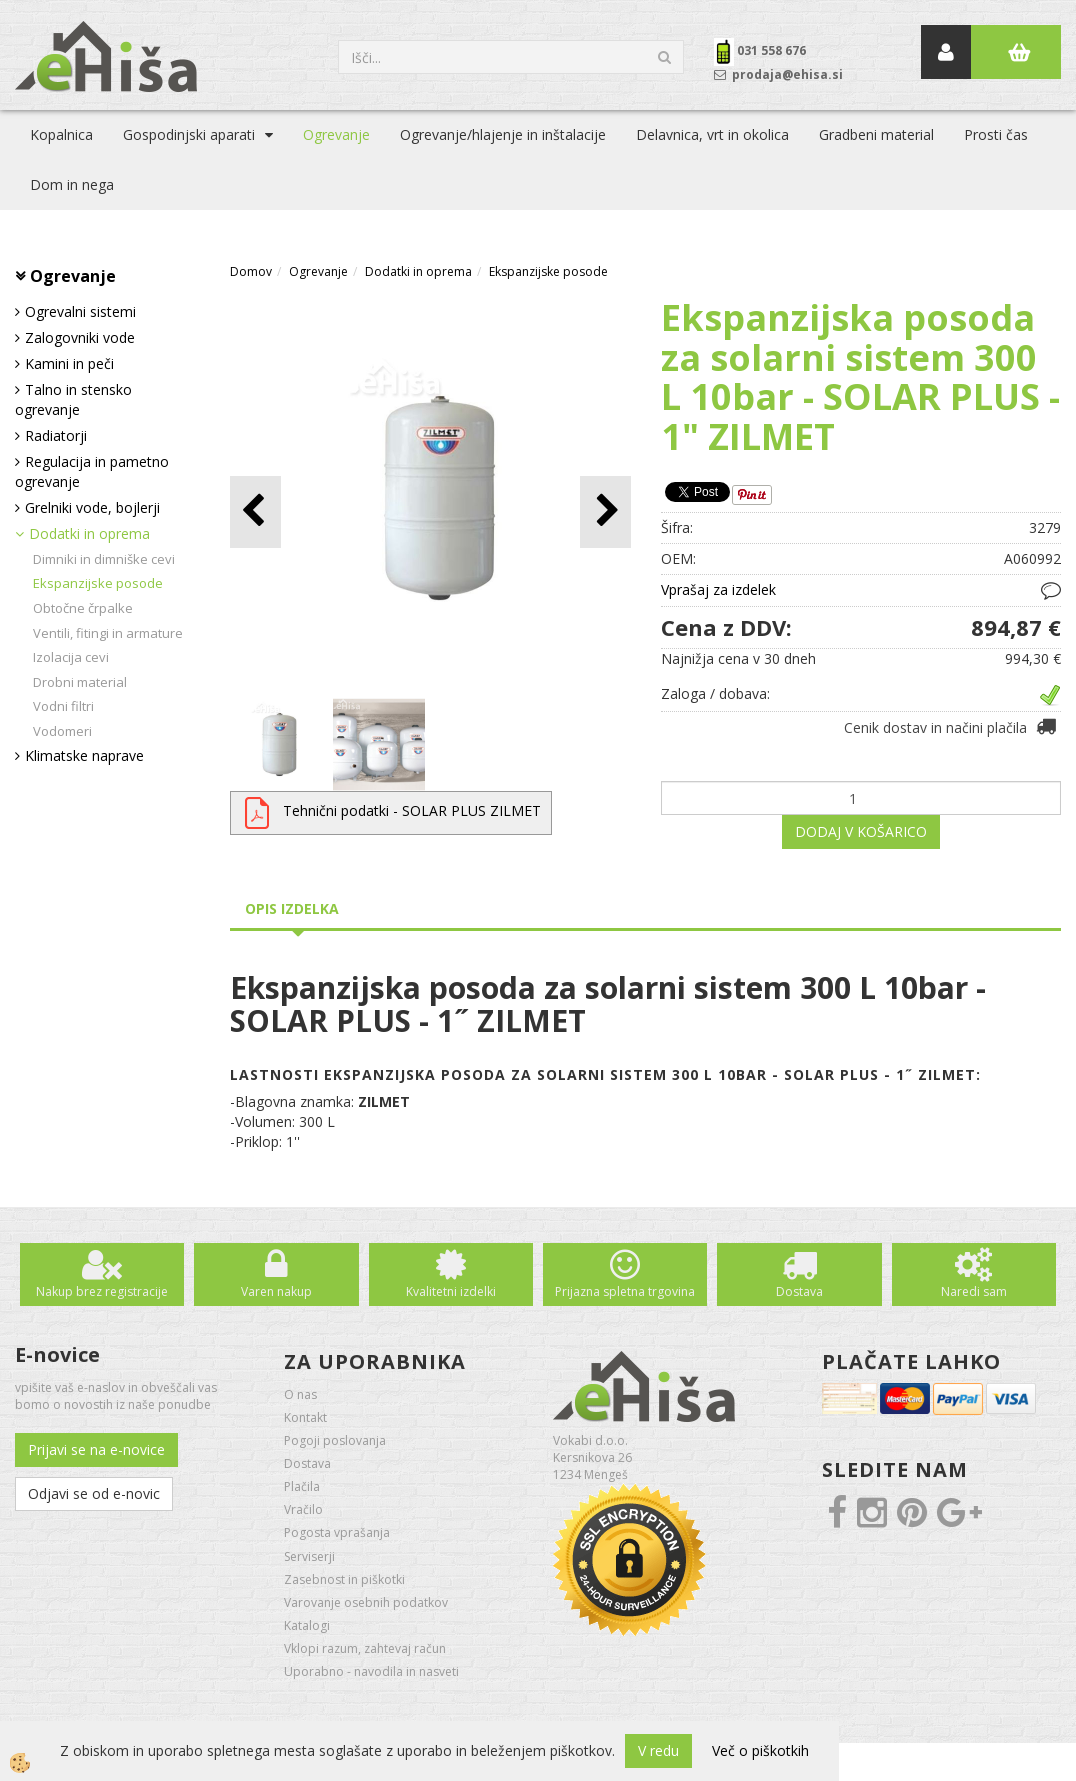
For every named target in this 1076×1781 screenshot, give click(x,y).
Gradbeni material (876, 134)
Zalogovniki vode (80, 337)
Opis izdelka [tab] (292, 908)
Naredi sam (974, 1291)
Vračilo (303, 1509)
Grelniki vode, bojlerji (92, 507)
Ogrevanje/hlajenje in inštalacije (503, 134)
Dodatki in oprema (89, 533)
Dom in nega (72, 184)
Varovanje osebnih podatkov (366, 1602)
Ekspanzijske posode (98, 583)
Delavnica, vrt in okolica (712, 134)
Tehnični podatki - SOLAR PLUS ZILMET (412, 810)
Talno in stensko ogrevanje (73, 399)
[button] (605, 511)
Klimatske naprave (84, 755)
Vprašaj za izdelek (718, 589)
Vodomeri (62, 731)
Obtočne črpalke (83, 608)
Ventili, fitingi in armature (108, 633)
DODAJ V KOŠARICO (861, 831)
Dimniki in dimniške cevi (104, 559)
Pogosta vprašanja (337, 1532)
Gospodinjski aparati (189, 134)
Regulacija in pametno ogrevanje (92, 471)
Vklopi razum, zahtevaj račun (365, 1648)
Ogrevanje (336, 134)
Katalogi (307, 1625)
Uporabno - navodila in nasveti (371, 1671)
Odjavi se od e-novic (94, 1493)
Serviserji (309, 1556)
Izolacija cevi (71, 657)
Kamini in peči (69, 363)
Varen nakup (276, 1291)
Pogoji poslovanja (335, 1440)
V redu (658, 1750)
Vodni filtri (63, 706)
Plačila (302, 1486)
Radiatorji (56, 435)
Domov (251, 271)
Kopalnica (61, 134)
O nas (300, 1394)
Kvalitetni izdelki (451, 1291)
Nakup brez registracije (102, 1291)
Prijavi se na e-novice (96, 1449)
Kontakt (305, 1417)
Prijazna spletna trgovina (625, 1291)
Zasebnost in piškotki (344, 1579)
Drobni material (80, 682)
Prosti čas (996, 134)
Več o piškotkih (760, 1750)
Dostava (799, 1291)
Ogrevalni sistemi (80, 311)
